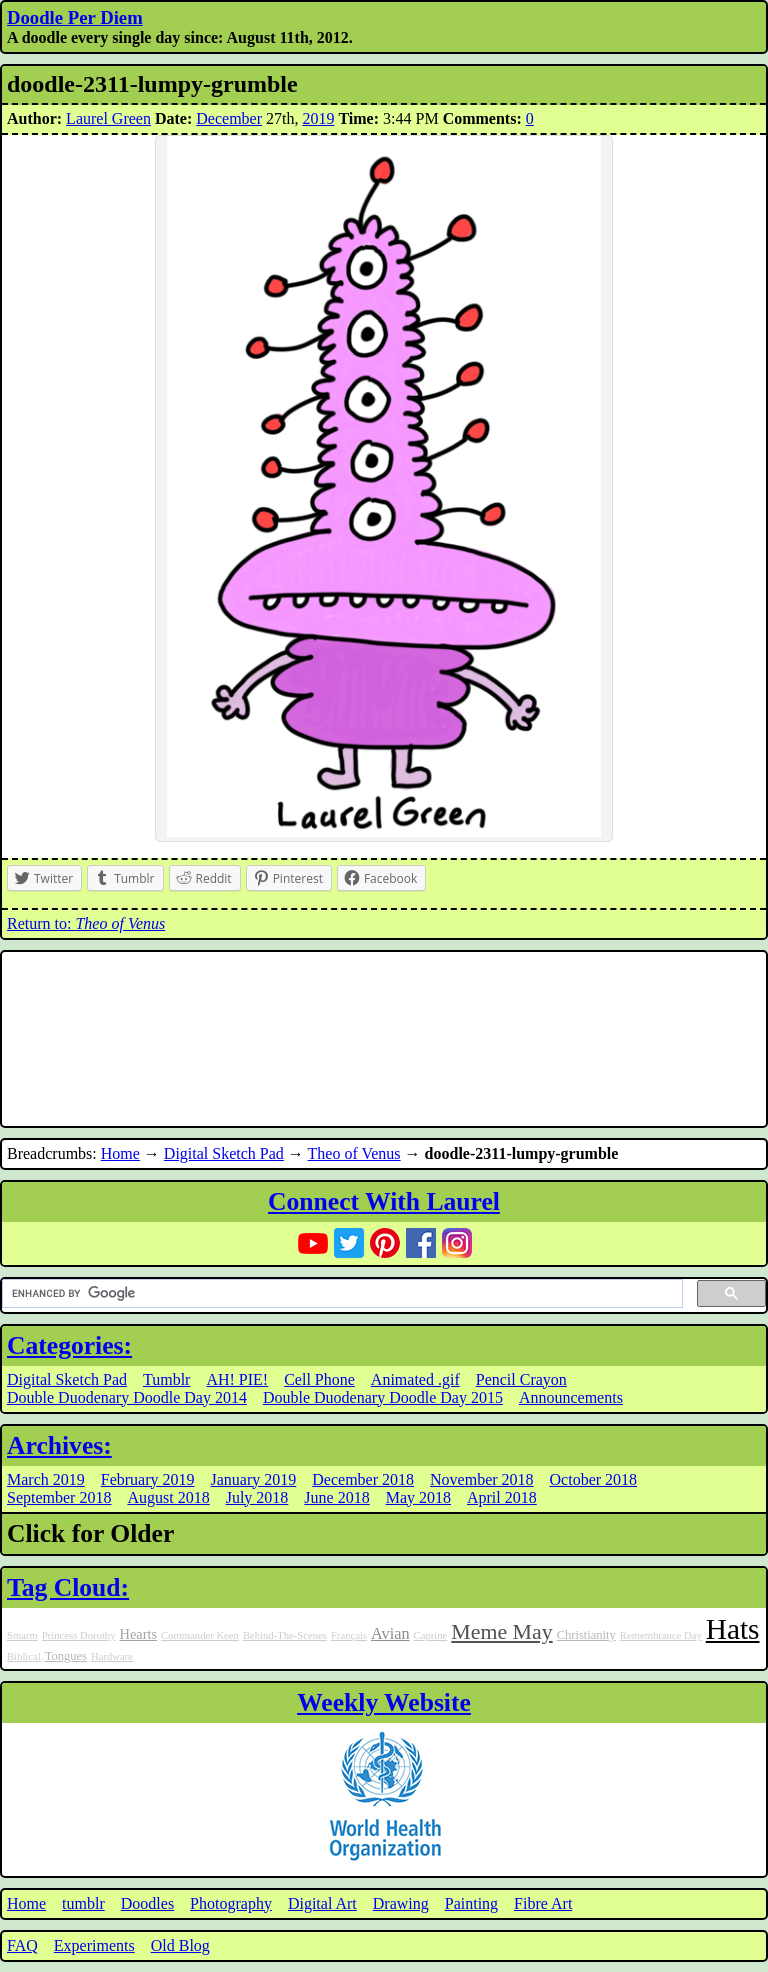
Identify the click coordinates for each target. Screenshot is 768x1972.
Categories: (69, 1345)
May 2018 (418, 1497)
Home (120, 1153)
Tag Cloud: (68, 1587)
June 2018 (336, 1497)
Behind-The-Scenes (285, 1635)
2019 (318, 118)
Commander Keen (200, 1635)
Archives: (59, 1445)
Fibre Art (543, 1903)
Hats (733, 1629)
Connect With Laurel (384, 1201)
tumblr (83, 1903)
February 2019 (148, 1479)
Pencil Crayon (521, 1379)
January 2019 (254, 1479)
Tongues (66, 1656)
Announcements (571, 1397)
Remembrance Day (661, 1635)
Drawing (401, 1903)
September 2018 (59, 1497)
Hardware (112, 1656)
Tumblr (166, 1379)
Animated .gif (415, 1379)
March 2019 (46, 1479)
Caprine (431, 1635)
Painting (471, 1903)
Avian (390, 1634)
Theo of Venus (354, 1153)
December (229, 118)
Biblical (24, 1656)
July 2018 (257, 1497)
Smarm (22, 1635)
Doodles (147, 1903)
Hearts (139, 1634)
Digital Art (322, 1903)
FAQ (22, 1945)
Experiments (94, 1945)
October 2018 (594, 1479)
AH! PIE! (237, 1379)
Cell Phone (319, 1379)
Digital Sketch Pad (224, 1153)
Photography (231, 1903)
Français (349, 1635)
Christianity (586, 1635)
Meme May (501, 1632)
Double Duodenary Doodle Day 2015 (383, 1397)
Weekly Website (384, 1702)
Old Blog (180, 1945)
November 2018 (482, 1479)
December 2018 (363, 1479)
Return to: (86, 923)
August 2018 (168, 1497)
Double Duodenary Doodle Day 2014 (127, 1397)
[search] (340, 1294)
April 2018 (502, 1497)
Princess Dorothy (79, 1635)
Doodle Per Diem (75, 17)
